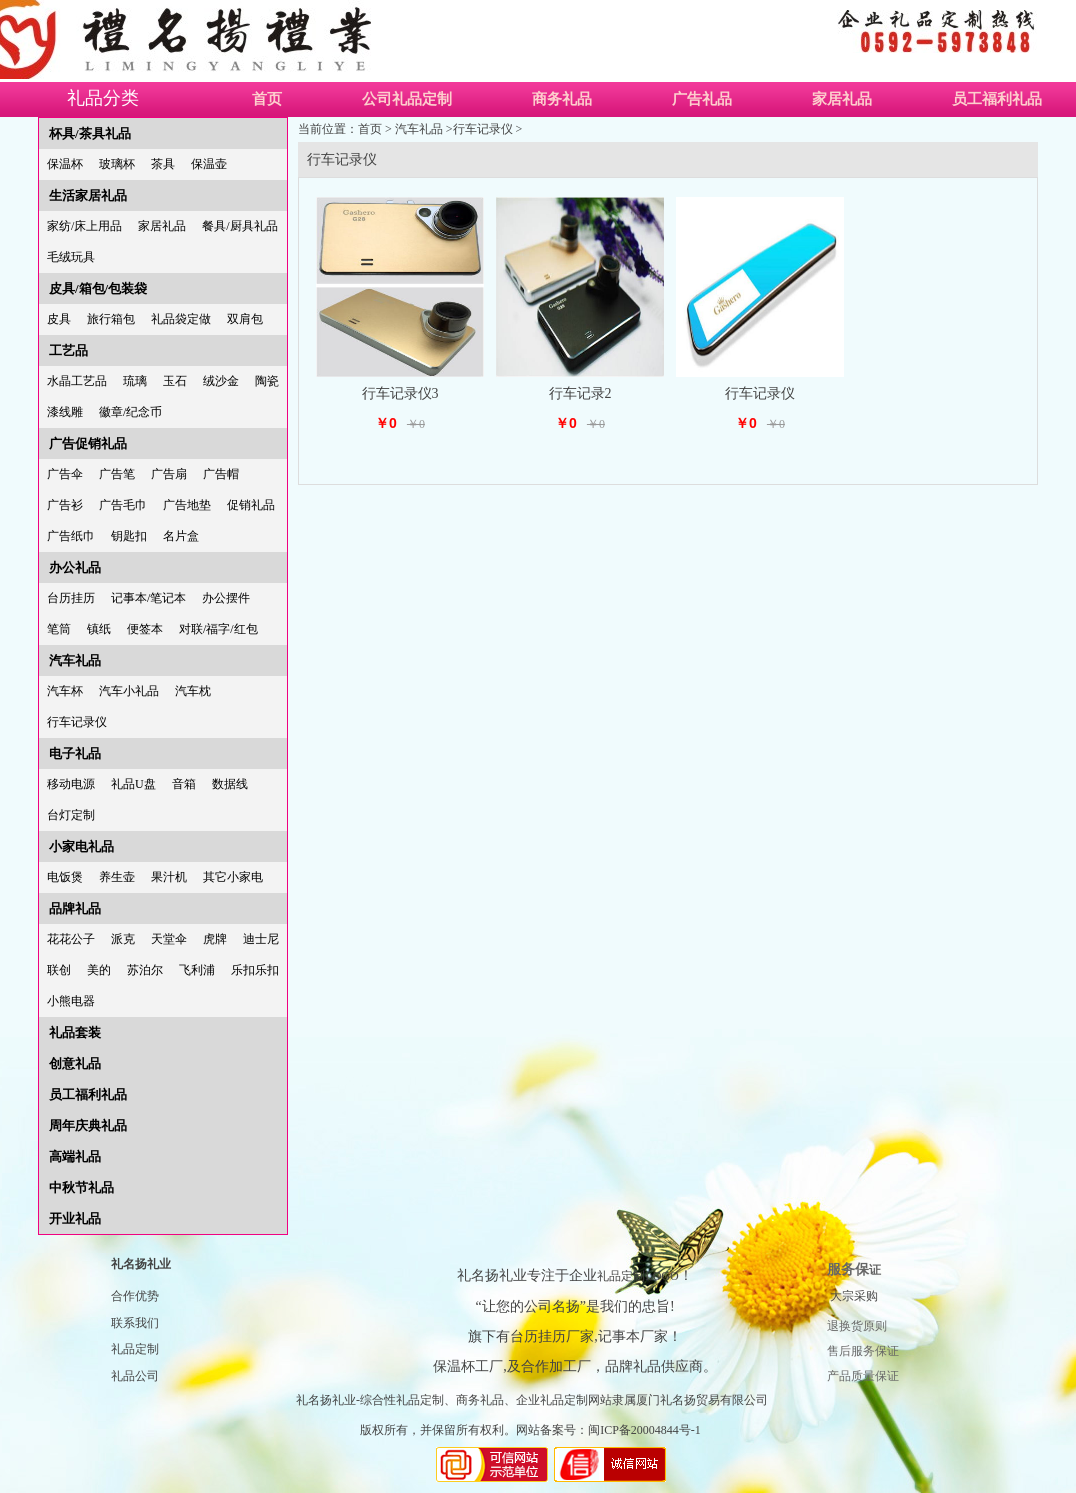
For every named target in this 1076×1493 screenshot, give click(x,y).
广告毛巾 (123, 505)
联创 (59, 970)
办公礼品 (75, 567)
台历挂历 (71, 598)
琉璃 (135, 381)
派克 (123, 939)
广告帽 (221, 474)
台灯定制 (71, 815)
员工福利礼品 (88, 1094)
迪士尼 (261, 939)
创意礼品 (75, 1063)
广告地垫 (187, 505)
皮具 (59, 319)
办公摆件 (226, 598)
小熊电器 (71, 1001)
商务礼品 (562, 99)
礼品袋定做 (181, 319)
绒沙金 (221, 381)
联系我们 (135, 1323)
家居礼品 (842, 99)
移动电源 (71, 784)
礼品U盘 (133, 784)
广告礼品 (702, 99)
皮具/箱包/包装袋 (98, 288)
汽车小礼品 (129, 691)
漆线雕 (65, 412)
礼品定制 (135, 1349)
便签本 (145, 629)
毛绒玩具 (71, 257)
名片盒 (181, 536)
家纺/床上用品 (84, 226)
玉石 (175, 381)
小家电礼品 (81, 846)
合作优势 (135, 1296)
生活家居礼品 (88, 195)
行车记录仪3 (400, 393)
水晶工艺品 (77, 381)
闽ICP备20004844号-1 (644, 1430)
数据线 (230, 784)
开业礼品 (75, 1218)
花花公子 (71, 939)
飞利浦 (197, 970)
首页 (267, 99)
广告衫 (65, 505)
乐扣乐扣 (255, 970)
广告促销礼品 (88, 443)
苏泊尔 (145, 970)
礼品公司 (135, 1376)
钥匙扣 (129, 536)
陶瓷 (267, 381)
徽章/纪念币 (130, 412)
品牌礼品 (75, 908)
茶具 (163, 164)
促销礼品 (251, 505)
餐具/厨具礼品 (239, 226)
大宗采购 (854, 1296)
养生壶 (117, 877)
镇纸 (99, 629)
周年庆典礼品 (88, 1125)
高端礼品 (75, 1156)
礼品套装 (75, 1032)
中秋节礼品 (81, 1187)
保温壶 (209, 164)
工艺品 (68, 350)
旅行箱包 (111, 319)
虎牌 (215, 939)
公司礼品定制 (407, 99)
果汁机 (169, 877)
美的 (99, 970)
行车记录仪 (77, 722)
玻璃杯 (117, 164)
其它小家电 (233, 877)
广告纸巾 (71, 536)
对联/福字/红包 (218, 629)
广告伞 (65, 474)
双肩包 (245, 319)
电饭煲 (65, 877)
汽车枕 (193, 691)
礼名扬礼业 (141, 1264)
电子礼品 (75, 753)
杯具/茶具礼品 (90, 133)
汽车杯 (65, 691)
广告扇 (169, 474)
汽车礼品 (75, 660)
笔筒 (59, 629)
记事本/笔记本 (148, 598)
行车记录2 (580, 393)
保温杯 (65, 164)
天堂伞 (169, 939)
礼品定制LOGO (637, 1276)
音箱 (184, 784)
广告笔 (117, 474)
